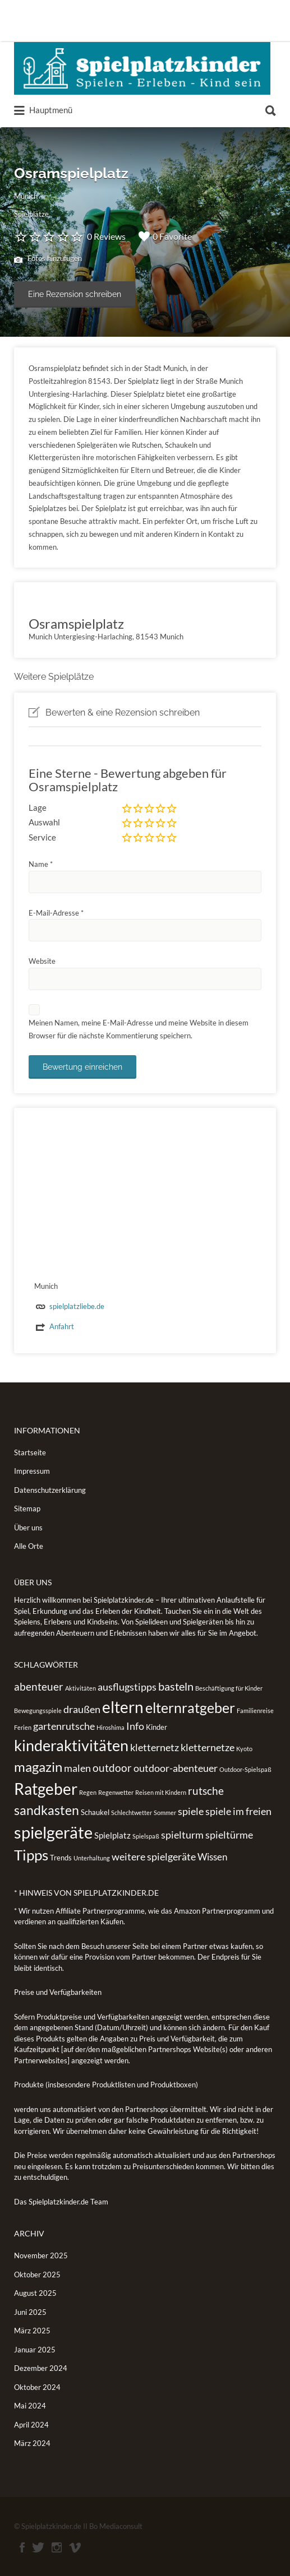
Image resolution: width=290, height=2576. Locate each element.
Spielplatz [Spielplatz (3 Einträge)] (112, 1835)
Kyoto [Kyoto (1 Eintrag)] (244, 1748)
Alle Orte (28, 1546)
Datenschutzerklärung (50, 1490)
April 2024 (31, 2424)
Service (42, 837)
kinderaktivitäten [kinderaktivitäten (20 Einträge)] (71, 1746)
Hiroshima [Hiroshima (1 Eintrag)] (110, 1727)
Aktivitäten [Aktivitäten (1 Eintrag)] (80, 1688)
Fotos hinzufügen (48, 259)
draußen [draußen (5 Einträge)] (81, 1709)
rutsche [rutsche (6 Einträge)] (206, 1790)
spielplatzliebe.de (76, 1306)
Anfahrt (61, 1326)
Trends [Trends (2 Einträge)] (61, 1857)
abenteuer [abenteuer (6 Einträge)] (38, 1686)
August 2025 (35, 2293)
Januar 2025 (35, 2349)
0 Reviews (106, 236)
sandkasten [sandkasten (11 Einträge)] (46, 1810)
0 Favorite (165, 236)
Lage (38, 807)
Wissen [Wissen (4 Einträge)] (212, 1857)
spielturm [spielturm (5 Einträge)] (182, 1834)
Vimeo (75, 2547)
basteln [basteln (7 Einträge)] (176, 1686)
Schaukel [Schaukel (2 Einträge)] (95, 1812)
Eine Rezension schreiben (74, 294)
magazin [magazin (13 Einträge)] (38, 1766)
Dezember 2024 (40, 2368)
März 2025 (32, 2330)
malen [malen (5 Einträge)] (77, 1768)
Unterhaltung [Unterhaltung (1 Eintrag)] (91, 1858)
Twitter (38, 2547)
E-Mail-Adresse (56, 912)
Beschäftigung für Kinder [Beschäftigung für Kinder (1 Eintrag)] (229, 1688)
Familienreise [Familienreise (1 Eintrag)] (255, 1710)
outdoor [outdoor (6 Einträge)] (112, 1767)
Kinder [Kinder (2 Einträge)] (156, 1727)
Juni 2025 (30, 2312)
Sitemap (27, 1508)
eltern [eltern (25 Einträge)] (123, 1706)
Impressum (32, 1470)
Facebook (22, 2547)
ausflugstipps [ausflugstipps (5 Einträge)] (127, 1687)
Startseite (30, 1452)
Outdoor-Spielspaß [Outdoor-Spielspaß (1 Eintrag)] (245, 1769)
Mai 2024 (30, 2405)
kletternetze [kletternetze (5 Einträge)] (207, 1747)
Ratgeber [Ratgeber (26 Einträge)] (45, 1788)
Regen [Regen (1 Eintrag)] (87, 1792)
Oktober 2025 (37, 2274)
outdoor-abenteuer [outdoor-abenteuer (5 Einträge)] (176, 1768)
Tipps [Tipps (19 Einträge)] (31, 1855)
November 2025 (41, 2255)
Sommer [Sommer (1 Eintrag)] (165, 1812)
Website (42, 961)
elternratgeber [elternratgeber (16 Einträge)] (190, 1707)
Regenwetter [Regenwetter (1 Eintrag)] (116, 1792)
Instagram (57, 2547)
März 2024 (32, 2443)
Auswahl (44, 822)
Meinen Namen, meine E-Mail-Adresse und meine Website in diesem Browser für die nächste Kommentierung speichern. (138, 1029)
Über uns (28, 1527)
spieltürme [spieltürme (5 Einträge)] (229, 1834)
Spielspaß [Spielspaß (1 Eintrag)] (145, 1836)
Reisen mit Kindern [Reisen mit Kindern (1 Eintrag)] (160, 1792)
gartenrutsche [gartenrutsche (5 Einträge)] (64, 1726)
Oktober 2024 (37, 2387)
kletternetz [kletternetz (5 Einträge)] (154, 1747)
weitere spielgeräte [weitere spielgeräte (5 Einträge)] (154, 1856)
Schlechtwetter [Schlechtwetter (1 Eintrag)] (131, 1812)
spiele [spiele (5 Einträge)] (191, 1811)
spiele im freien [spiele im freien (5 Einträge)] (238, 1811)
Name (41, 864)
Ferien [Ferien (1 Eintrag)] (22, 1727)
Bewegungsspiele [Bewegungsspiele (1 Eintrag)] (38, 1710)
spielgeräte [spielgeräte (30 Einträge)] (53, 1832)
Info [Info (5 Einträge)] (135, 1726)
